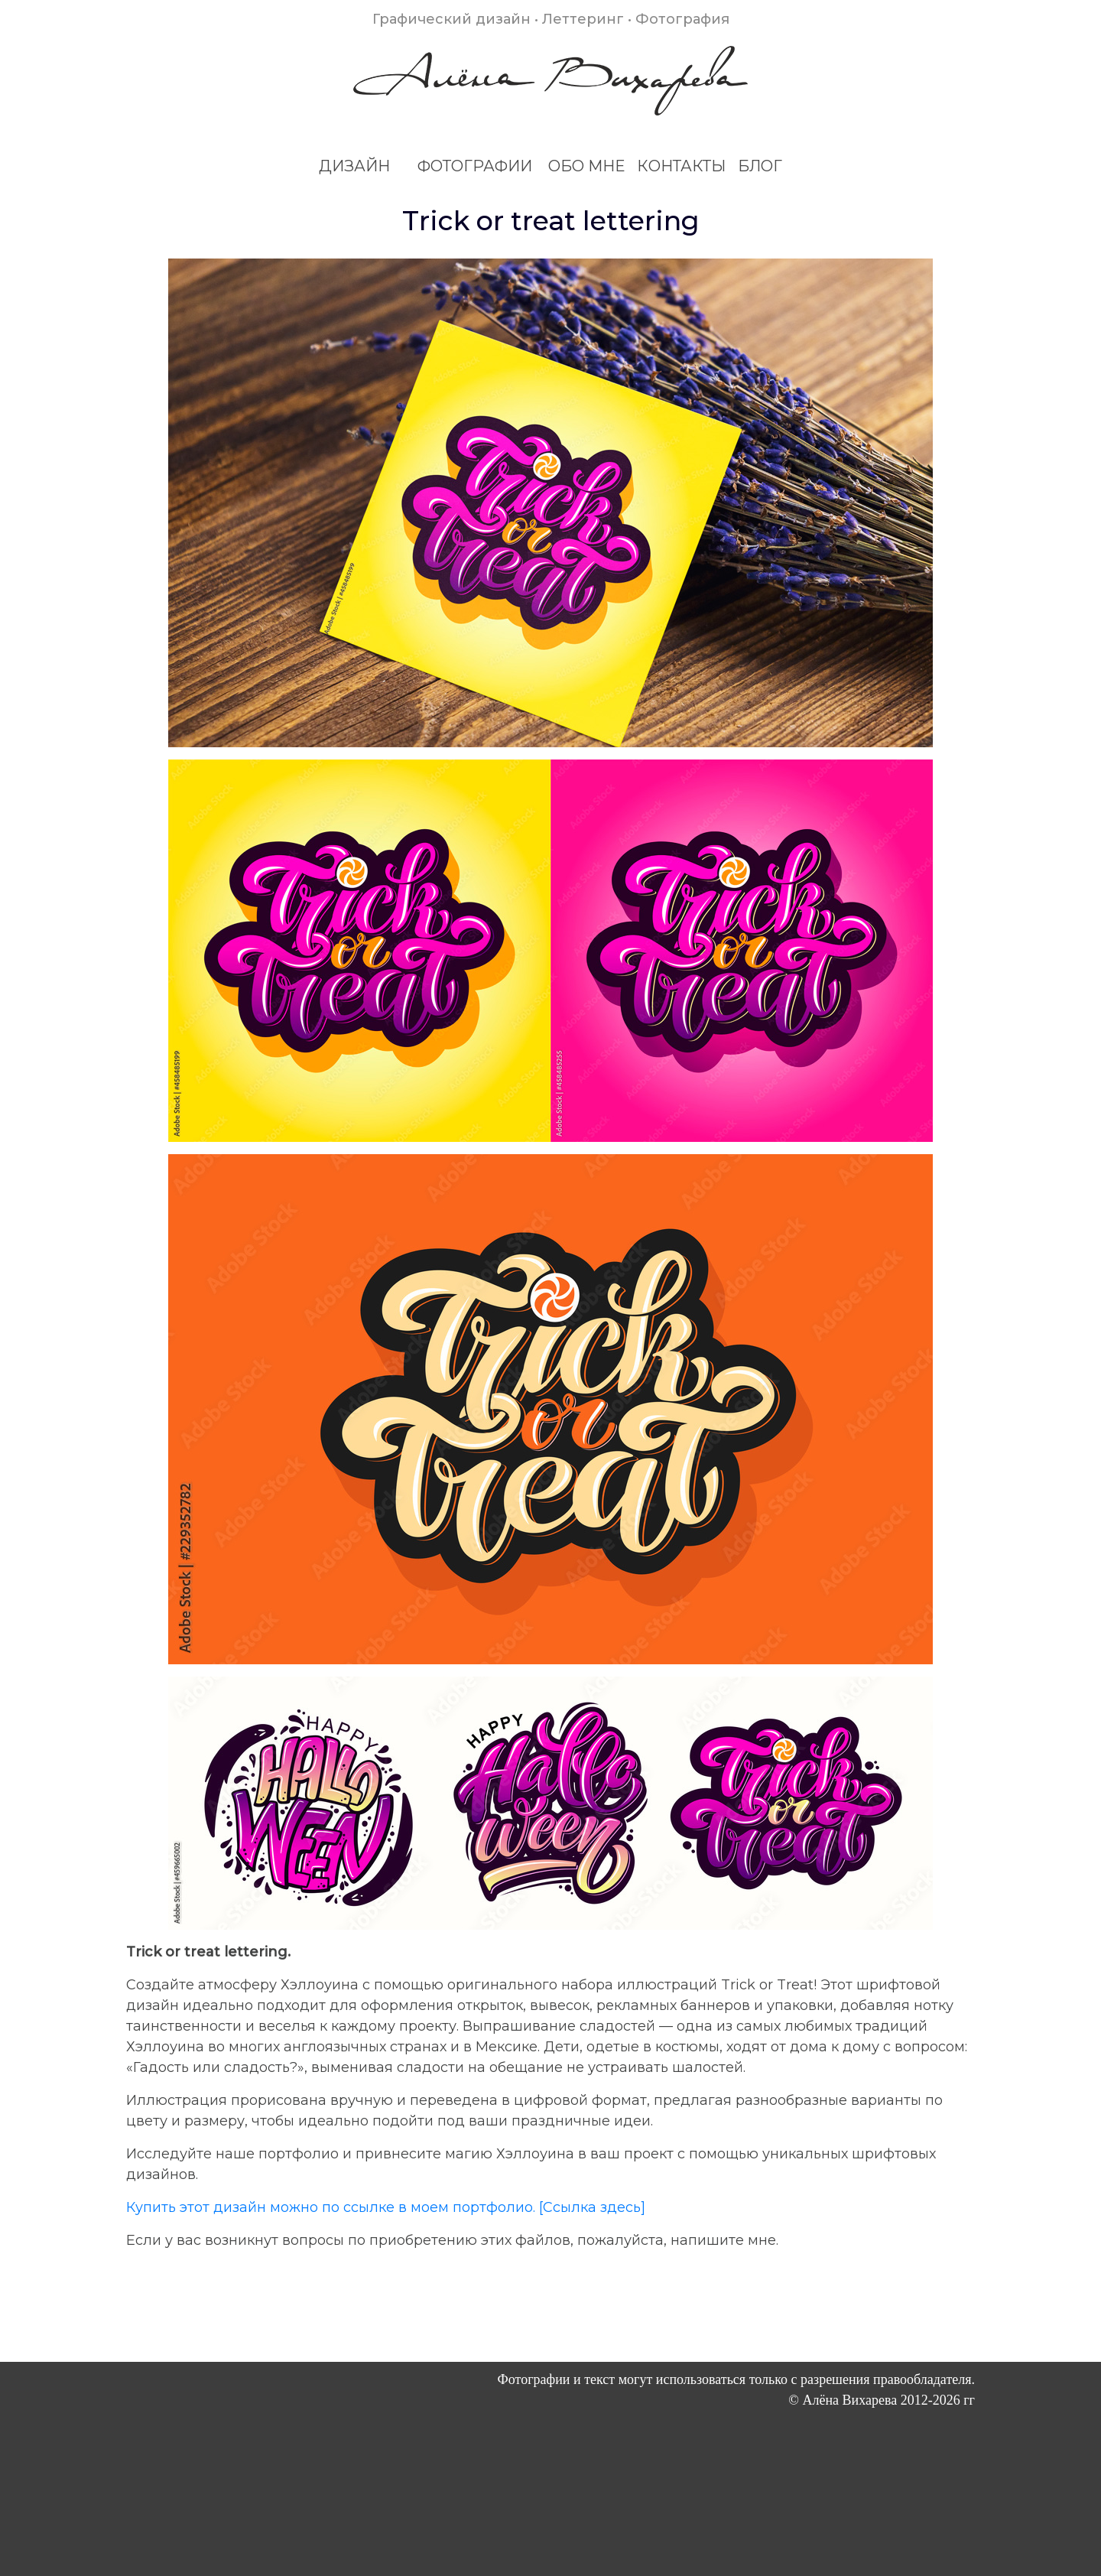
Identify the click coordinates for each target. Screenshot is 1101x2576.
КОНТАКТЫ (681, 166)
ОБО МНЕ (586, 166)
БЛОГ (760, 166)
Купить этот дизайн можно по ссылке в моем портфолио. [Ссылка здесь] (385, 2207)
